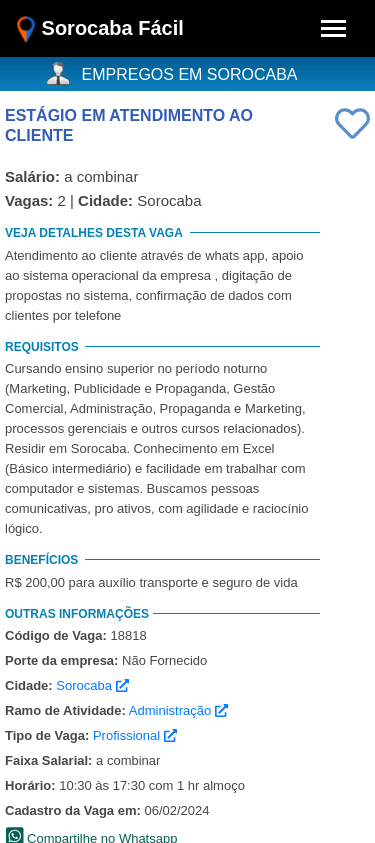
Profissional (135, 735)
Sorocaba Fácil (100, 29)
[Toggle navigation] (333, 28)
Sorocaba (92, 685)
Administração (178, 710)
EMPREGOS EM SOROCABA (190, 74)
